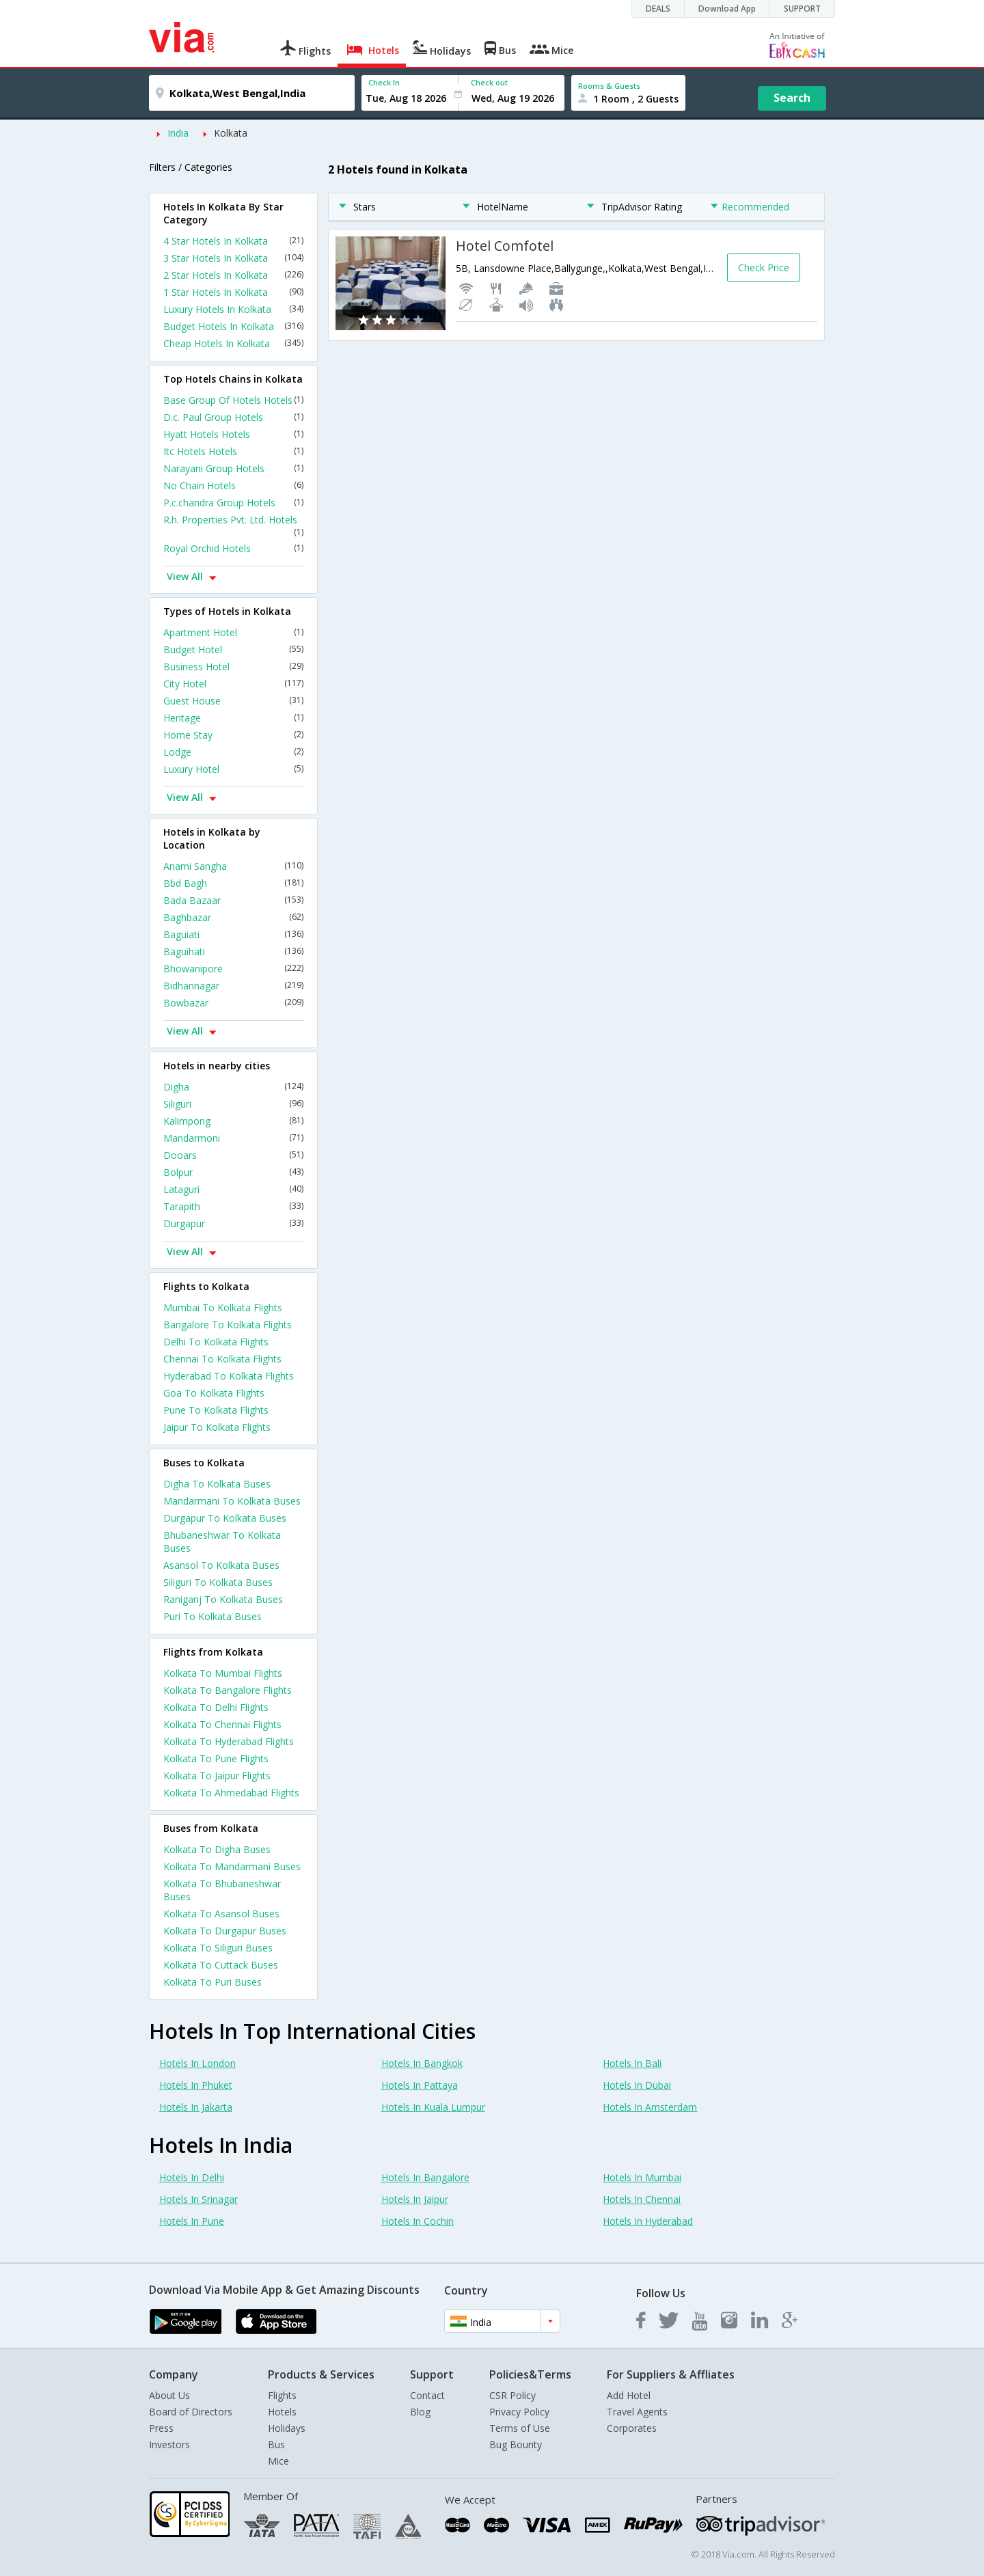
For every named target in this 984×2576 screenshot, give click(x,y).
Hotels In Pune (191, 2221)
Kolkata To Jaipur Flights (217, 1775)
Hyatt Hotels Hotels (233, 434)
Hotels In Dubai (637, 2085)
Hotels (282, 2411)
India (178, 132)
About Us (169, 2395)
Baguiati (233, 934)
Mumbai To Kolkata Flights (222, 1307)
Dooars (233, 1155)
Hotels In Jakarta (195, 2106)
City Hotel (233, 683)
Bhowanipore (233, 968)
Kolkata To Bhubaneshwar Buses (222, 1890)
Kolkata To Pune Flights (216, 1758)
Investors (169, 2444)
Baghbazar (233, 917)
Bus (276, 2444)
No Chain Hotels (233, 485)
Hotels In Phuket (195, 2085)
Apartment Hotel (233, 632)
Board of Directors (190, 2411)
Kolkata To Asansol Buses (221, 1913)
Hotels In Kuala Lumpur (433, 2106)
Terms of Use (519, 2428)
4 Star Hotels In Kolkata (233, 240)
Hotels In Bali (632, 2063)
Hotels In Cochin (417, 2221)
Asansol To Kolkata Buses (221, 1565)
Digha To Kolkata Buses (217, 1483)
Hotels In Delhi (191, 2177)
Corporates (632, 2428)
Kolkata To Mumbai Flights (222, 1673)
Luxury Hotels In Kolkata (233, 309)
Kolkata (230, 132)
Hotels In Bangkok (422, 2063)
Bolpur (233, 1172)
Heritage (233, 717)
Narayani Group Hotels (233, 468)
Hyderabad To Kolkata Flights (228, 1375)
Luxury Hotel (233, 769)
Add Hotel (629, 2395)
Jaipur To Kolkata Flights (217, 1427)
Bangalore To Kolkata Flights (227, 1324)
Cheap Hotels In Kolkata (233, 343)
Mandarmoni (233, 1138)
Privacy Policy (519, 2411)
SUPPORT (802, 8)
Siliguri (233, 1103)
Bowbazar (233, 1002)
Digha (233, 1086)
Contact (427, 2395)
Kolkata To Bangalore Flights (227, 1690)
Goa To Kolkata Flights (213, 1392)
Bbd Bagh (233, 883)
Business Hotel (233, 666)
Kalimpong (233, 1120)
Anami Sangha (233, 866)
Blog (420, 2411)
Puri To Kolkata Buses (212, 1616)
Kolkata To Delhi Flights (216, 1707)
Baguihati (233, 951)
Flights (282, 2395)
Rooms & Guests (609, 86)
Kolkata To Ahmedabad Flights (231, 1792)
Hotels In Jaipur (414, 2199)
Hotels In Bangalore (425, 2177)
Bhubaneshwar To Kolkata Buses (222, 1541)
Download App (727, 8)
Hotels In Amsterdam (650, 2106)
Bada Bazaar (233, 900)
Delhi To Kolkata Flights (216, 1341)
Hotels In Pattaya (419, 2085)
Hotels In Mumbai (642, 2177)
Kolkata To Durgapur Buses (224, 1930)
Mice (278, 2460)
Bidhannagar (233, 985)
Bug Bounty (515, 2444)
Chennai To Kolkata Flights (222, 1358)
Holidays (286, 2428)
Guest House (233, 700)
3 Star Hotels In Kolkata (233, 257)
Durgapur (233, 1223)
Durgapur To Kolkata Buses (224, 1517)
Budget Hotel (233, 649)
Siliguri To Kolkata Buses (218, 1582)
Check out (489, 82)
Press (161, 2428)
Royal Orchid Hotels (233, 548)
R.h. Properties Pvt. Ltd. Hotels (233, 525)
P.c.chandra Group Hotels (233, 502)
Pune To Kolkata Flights (216, 1409)
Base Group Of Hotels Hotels (233, 400)
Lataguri (233, 1189)
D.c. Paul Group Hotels (233, 417)
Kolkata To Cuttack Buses (220, 1964)
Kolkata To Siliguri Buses (218, 1947)
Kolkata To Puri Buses (212, 1981)
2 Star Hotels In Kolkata (233, 275)
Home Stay (233, 734)
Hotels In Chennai (642, 2199)
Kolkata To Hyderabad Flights (228, 1741)
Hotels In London (197, 2063)
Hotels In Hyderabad (648, 2221)
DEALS (658, 8)
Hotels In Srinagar (198, 2199)
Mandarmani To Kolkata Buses (232, 1500)
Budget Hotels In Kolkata (233, 326)
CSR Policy (512, 2395)
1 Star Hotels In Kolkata (233, 292)
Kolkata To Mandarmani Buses (232, 1866)
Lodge (233, 751)
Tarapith (233, 1206)
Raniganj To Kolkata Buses (223, 1599)
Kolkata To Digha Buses (217, 1849)
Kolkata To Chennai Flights (222, 1724)
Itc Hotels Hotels (233, 451)
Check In (384, 82)
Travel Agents (637, 2411)
